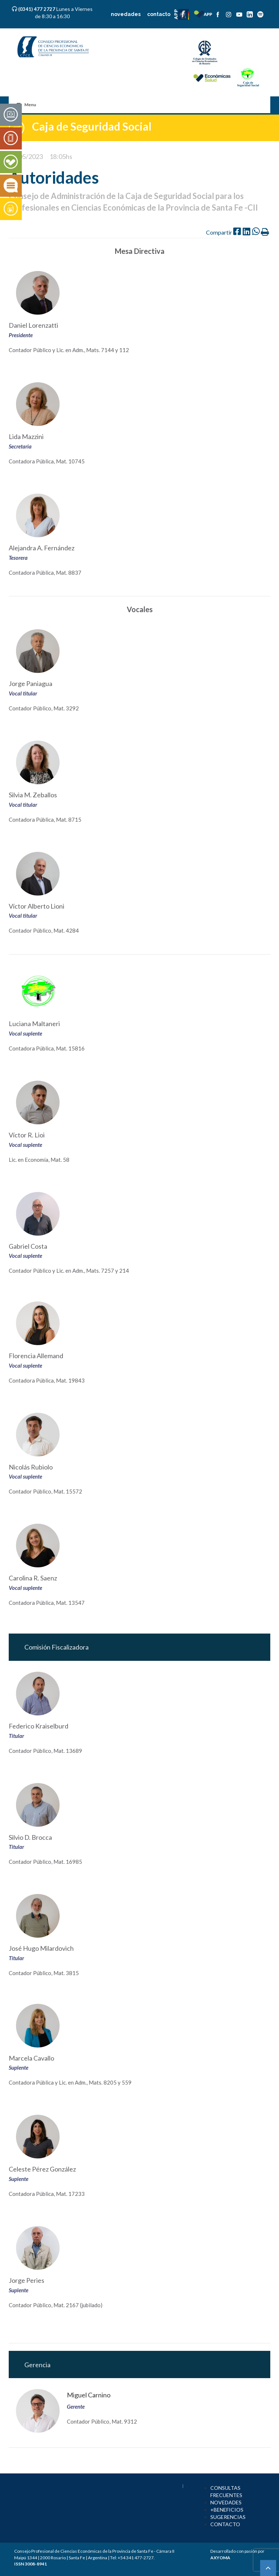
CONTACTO (225, 2524)
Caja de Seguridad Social (91, 126)
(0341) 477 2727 (37, 9)
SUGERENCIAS (228, 2517)
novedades (126, 14)
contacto (158, 14)
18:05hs (60, 156)
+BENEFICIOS (226, 2510)
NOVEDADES (226, 2502)
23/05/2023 (26, 156)
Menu (26, 104)
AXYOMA (220, 2557)
